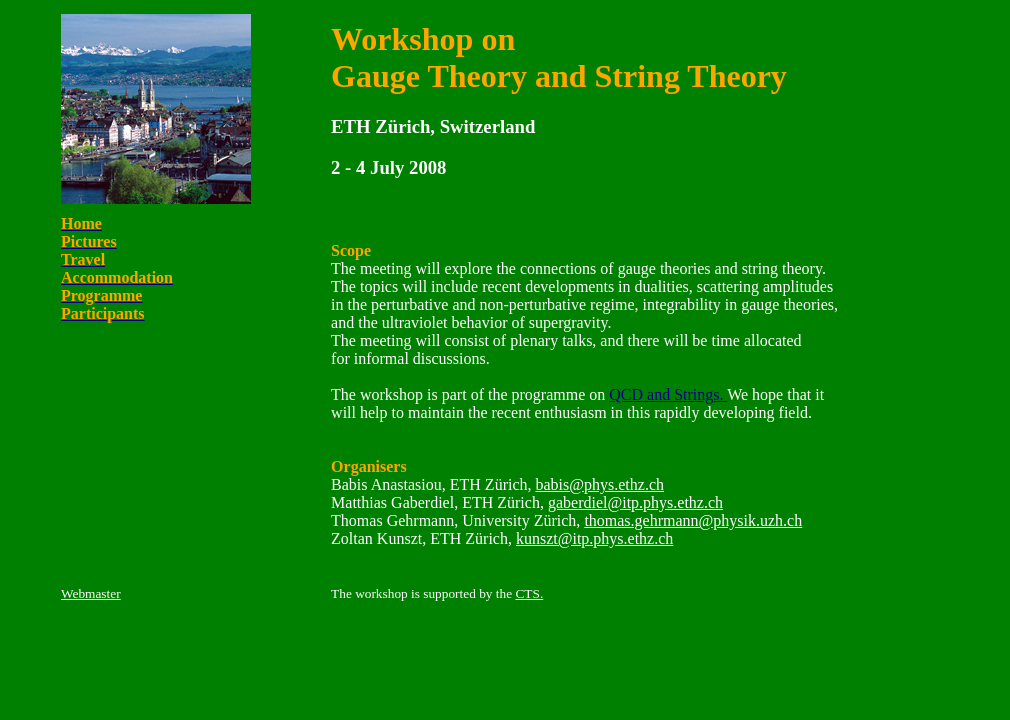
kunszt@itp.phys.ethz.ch (594, 538)
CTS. (529, 593)
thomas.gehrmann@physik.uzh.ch (693, 520)
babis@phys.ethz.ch (600, 484)
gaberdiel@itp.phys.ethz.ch (635, 502)
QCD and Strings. (668, 394)
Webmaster (91, 593)
